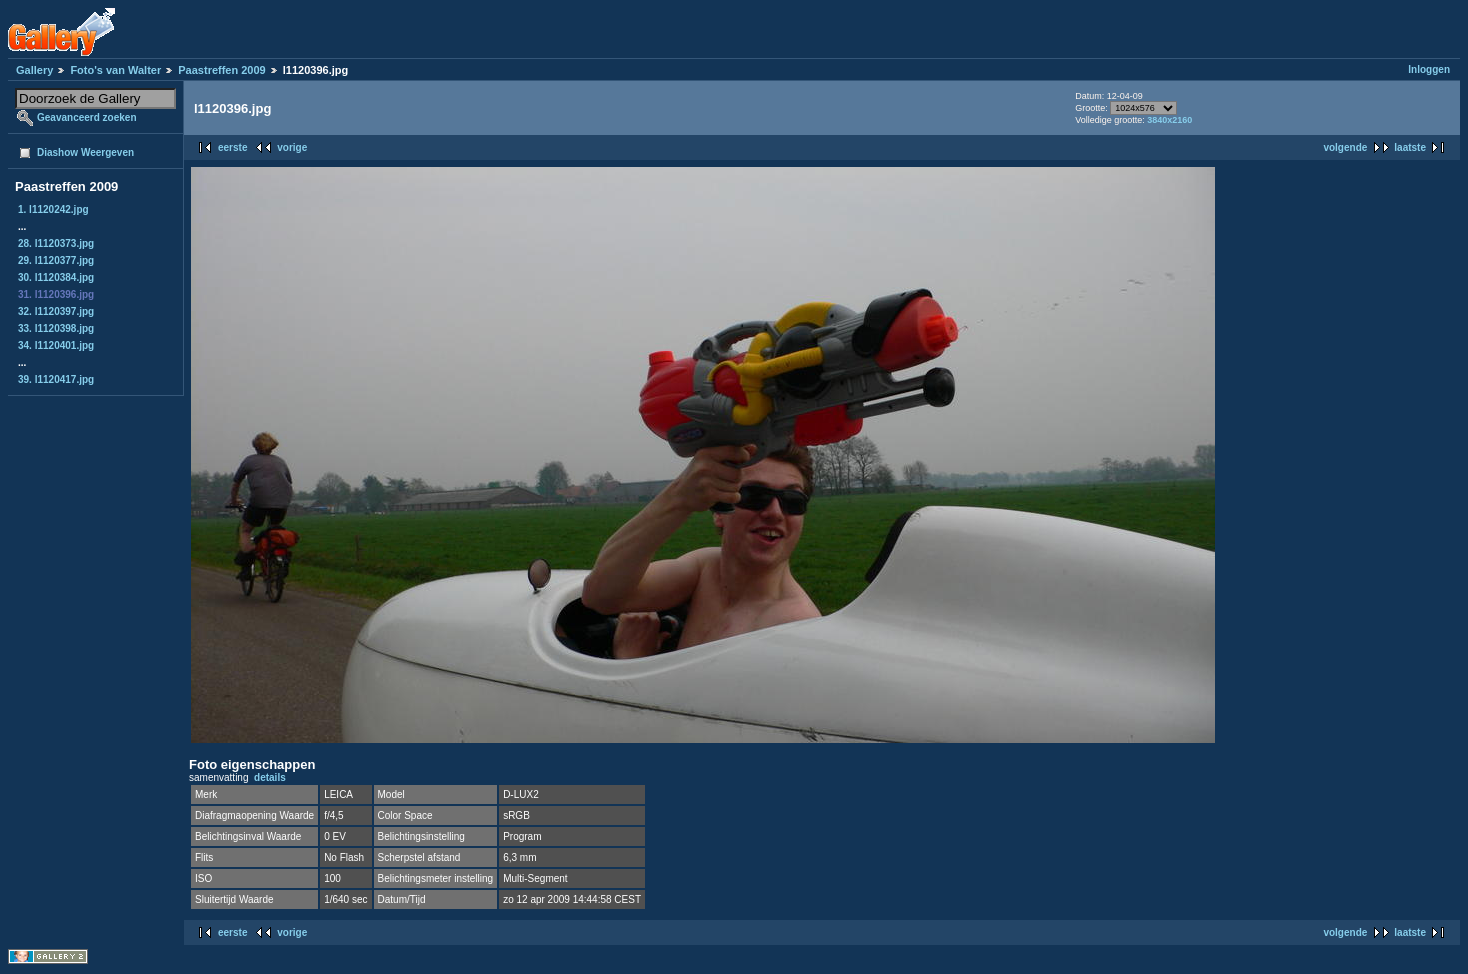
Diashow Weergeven (85, 152)
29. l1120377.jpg (56, 260)
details (270, 777)
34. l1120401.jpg (56, 345)
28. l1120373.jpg (56, 243)
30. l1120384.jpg (56, 277)
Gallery (34, 70)
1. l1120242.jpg (53, 209)
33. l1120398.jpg (56, 328)
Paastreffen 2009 (221, 70)
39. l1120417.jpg (56, 379)
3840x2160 (1169, 120)
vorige (292, 147)
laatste (1410, 147)
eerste (232, 147)
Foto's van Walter (115, 70)
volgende (1345, 147)
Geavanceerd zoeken (87, 117)
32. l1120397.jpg (56, 311)
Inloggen (1429, 69)
